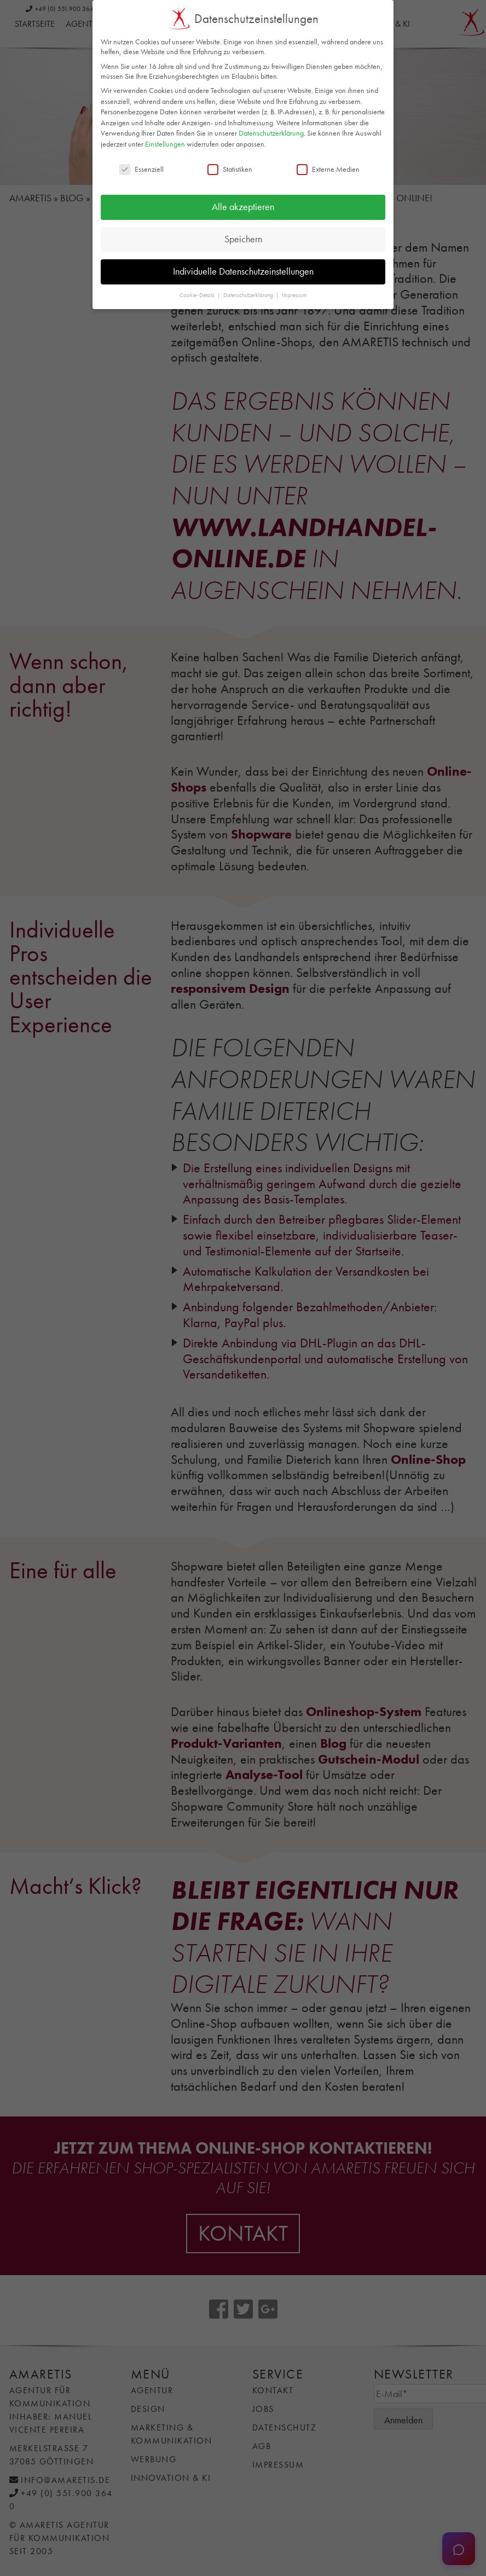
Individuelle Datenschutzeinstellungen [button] (243, 271)
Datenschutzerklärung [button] (249, 294)
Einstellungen (165, 143)
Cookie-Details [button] (198, 294)
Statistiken (229, 168)
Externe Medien (328, 168)
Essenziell (141, 168)
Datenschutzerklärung (271, 133)
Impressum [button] (294, 294)
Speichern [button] (243, 239)
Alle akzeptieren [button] (243, 207)
